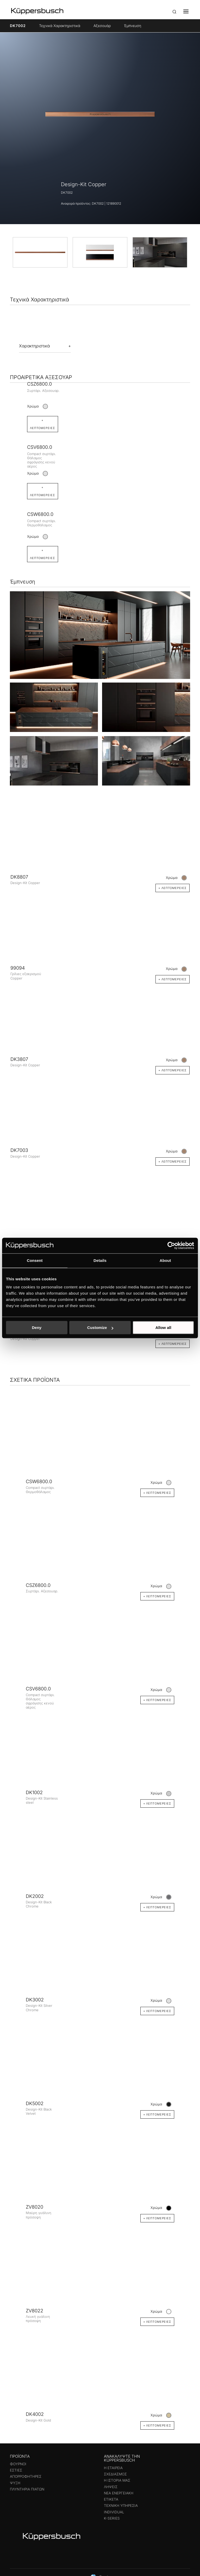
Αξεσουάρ (102, 25)
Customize (100, 1327)
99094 (17, 969)
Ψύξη (15, 2484)
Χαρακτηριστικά (34, 345)
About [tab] (165, 1260)
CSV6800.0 (39, 447)
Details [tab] (100, 1260)
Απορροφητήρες (25, 2478)
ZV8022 (34, 2312)
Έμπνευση (132, 25)
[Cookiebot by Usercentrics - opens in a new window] (171, 1245)
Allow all (163, 1327)
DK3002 (35, 2001)
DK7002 (18, 25)
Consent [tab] (35, 1260)
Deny (36, 1327)
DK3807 (19, 1060)
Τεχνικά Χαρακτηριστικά (59, 25)
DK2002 (35, 1897)
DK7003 (19, 1152)
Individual (114, 2514)
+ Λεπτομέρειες (42, 556)
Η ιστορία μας (117, 2482)
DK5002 (34, 2105)
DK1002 (34, 1794)
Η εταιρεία (113, 2469)
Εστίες (16, 2472)
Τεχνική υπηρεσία (121, 2507)
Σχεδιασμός (115, 2476)
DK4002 (35, 2416)
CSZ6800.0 (39, 384)
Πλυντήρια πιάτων (27, 2491)
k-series (112, 2520)
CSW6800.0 (40, 515)
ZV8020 (34, 2208)
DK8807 (19, 878)
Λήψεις (110, 2488)
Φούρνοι (18, 2465)
